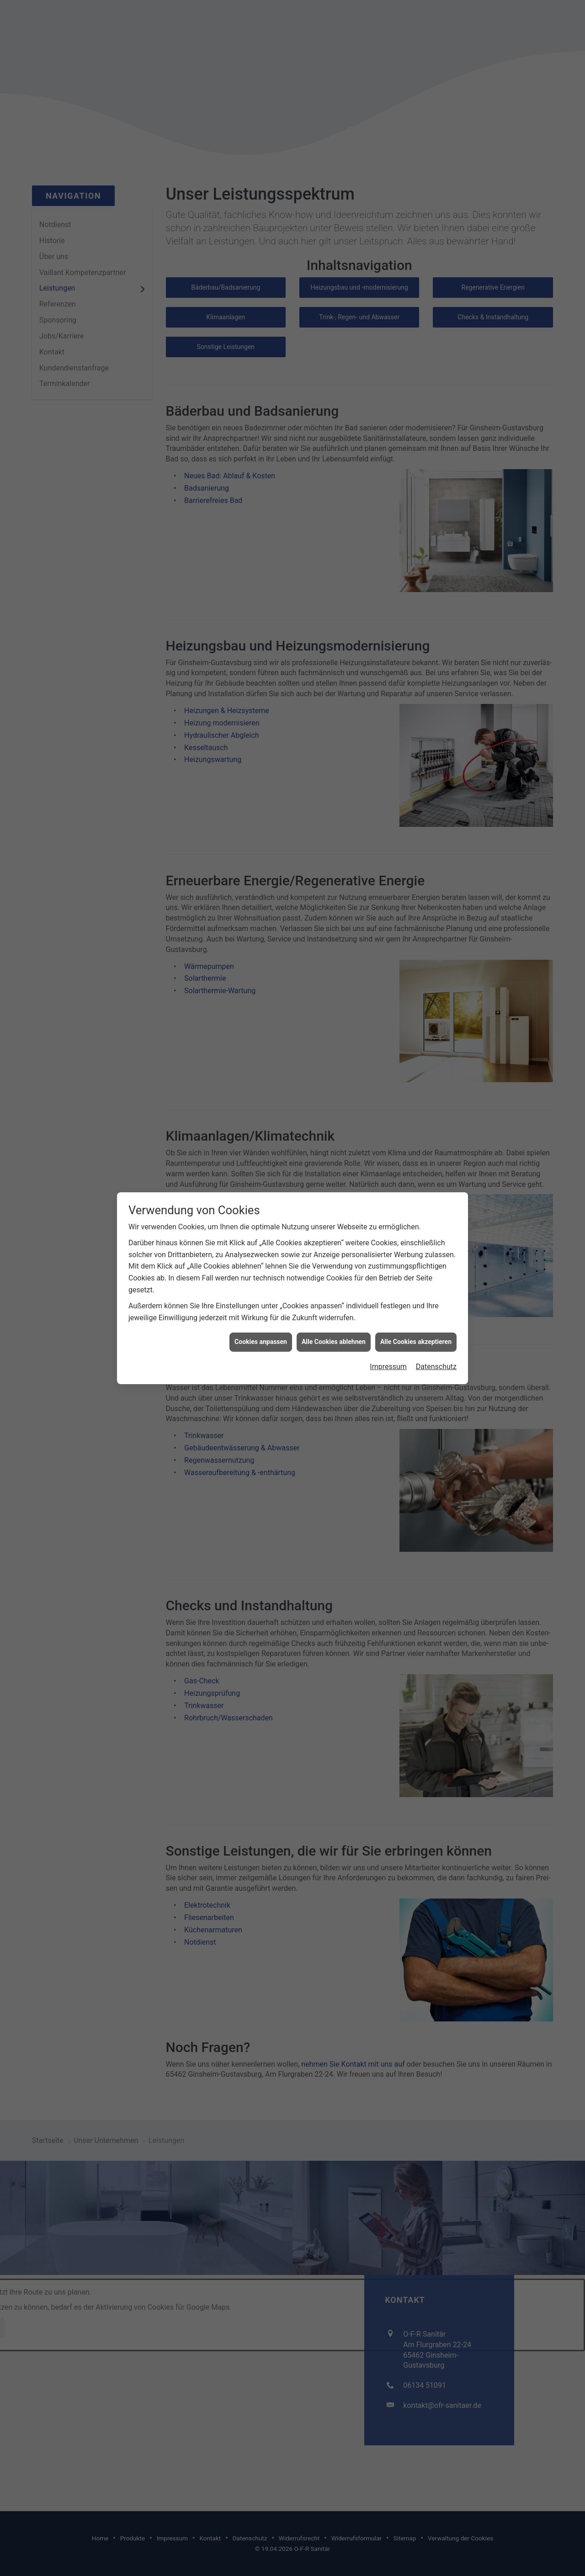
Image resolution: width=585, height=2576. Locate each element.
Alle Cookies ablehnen (334, 1279)
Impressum (388, 1304)
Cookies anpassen (260, 1279)
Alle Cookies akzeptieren (416, 1279)
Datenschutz (436, 1304)
